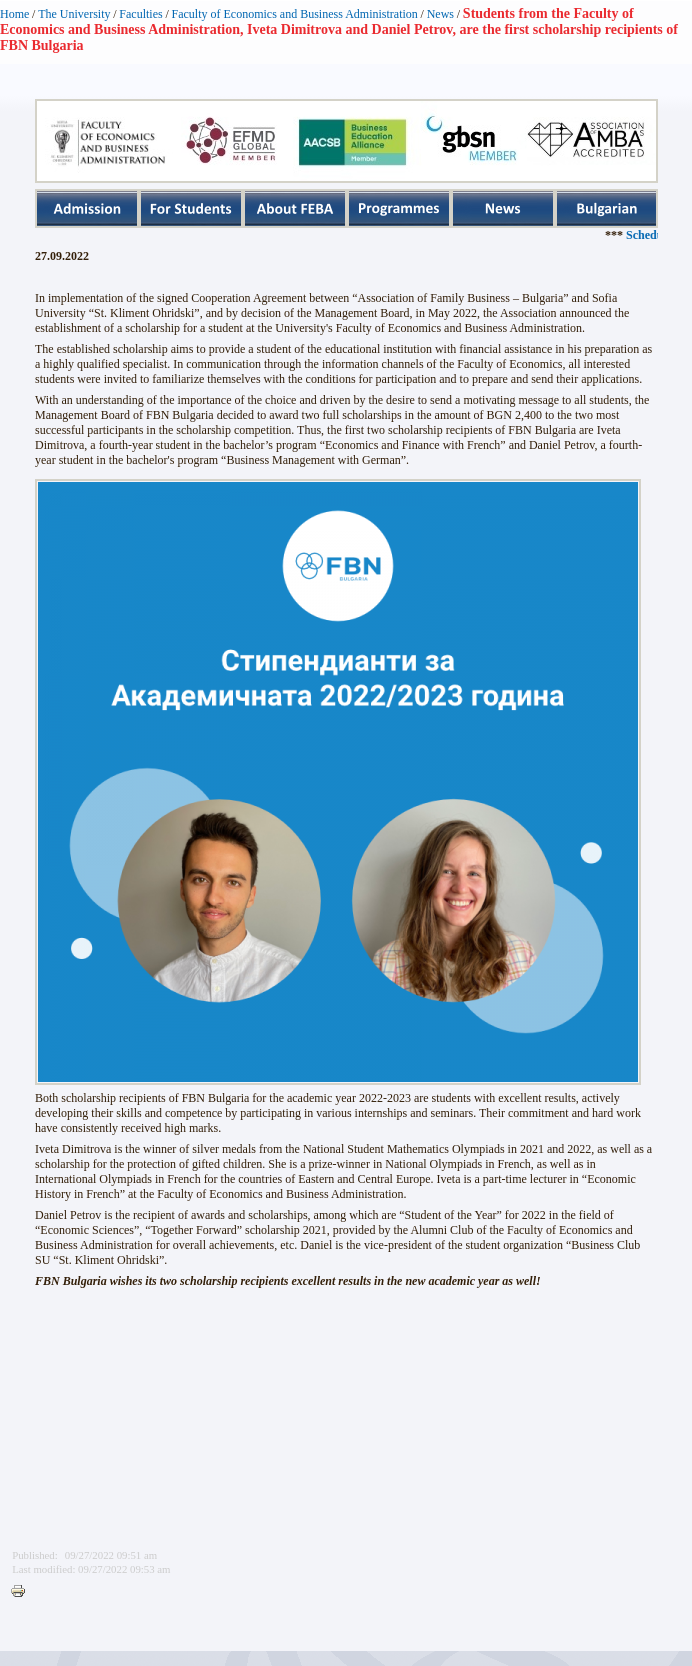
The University (74, 14)
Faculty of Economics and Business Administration (295, 14)
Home (14, 14)
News (440, 14)
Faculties (140, 14)
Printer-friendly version (23, 1592)
